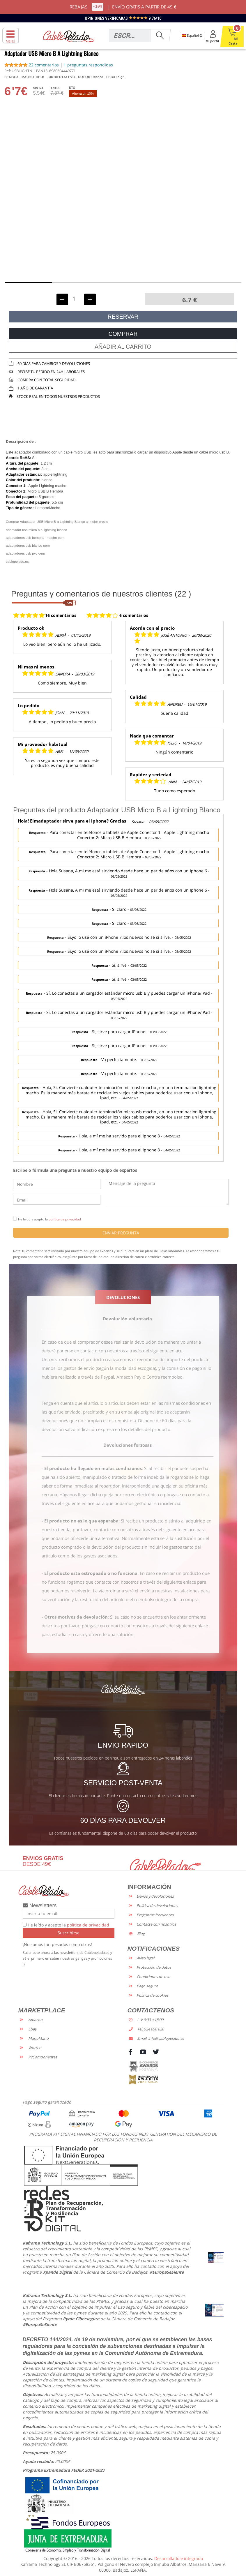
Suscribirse (68, 1932)
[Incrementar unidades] (90, 299)
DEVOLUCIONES (123, 1297)
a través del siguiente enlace (154, 1351)
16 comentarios (60, 615)
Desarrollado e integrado (178, 2558)
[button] (28, 282)
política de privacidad (65, 1219)
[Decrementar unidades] (62, 299)
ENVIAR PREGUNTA (120, 1233)
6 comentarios (133, 615)
